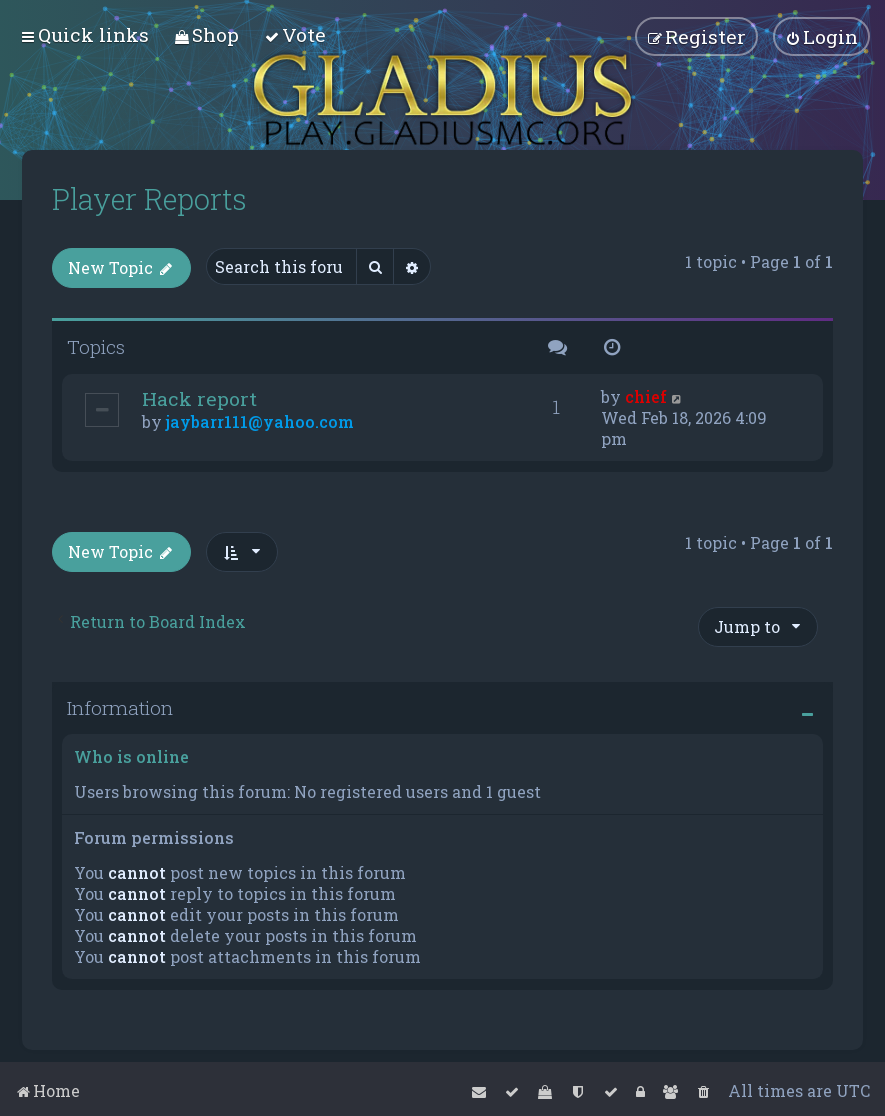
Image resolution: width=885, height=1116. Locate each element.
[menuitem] (206, 34)
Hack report (199, 398)
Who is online (131, 756)
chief (646, 396)
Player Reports (149, 199)
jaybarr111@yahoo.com (260, 421)
